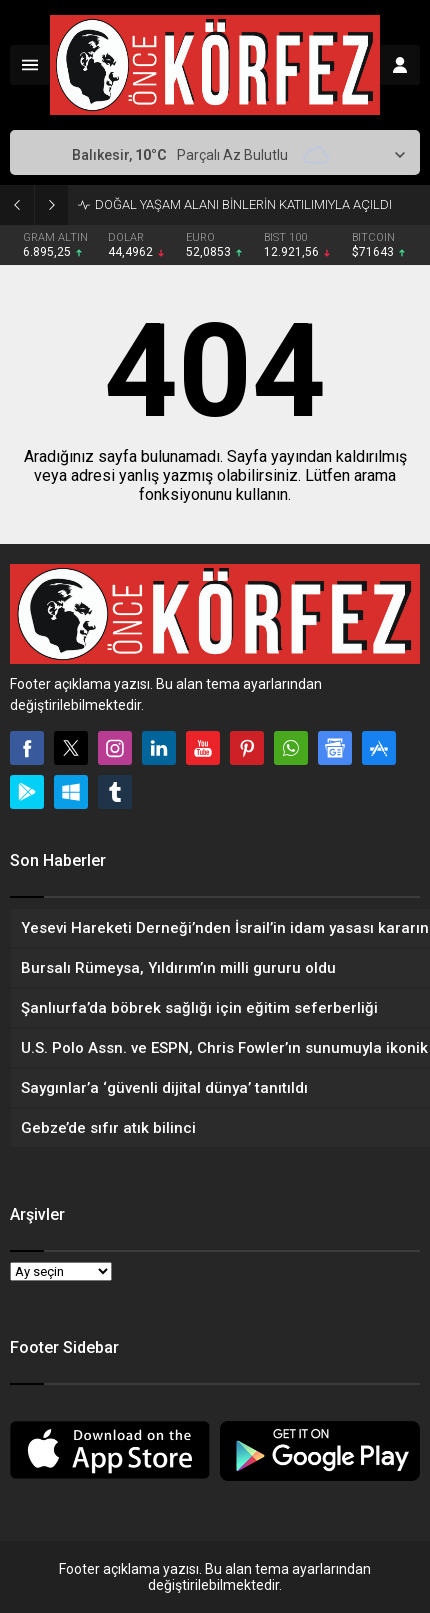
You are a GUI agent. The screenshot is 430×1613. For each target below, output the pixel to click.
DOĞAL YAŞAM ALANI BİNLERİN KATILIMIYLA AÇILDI (243, 204)
